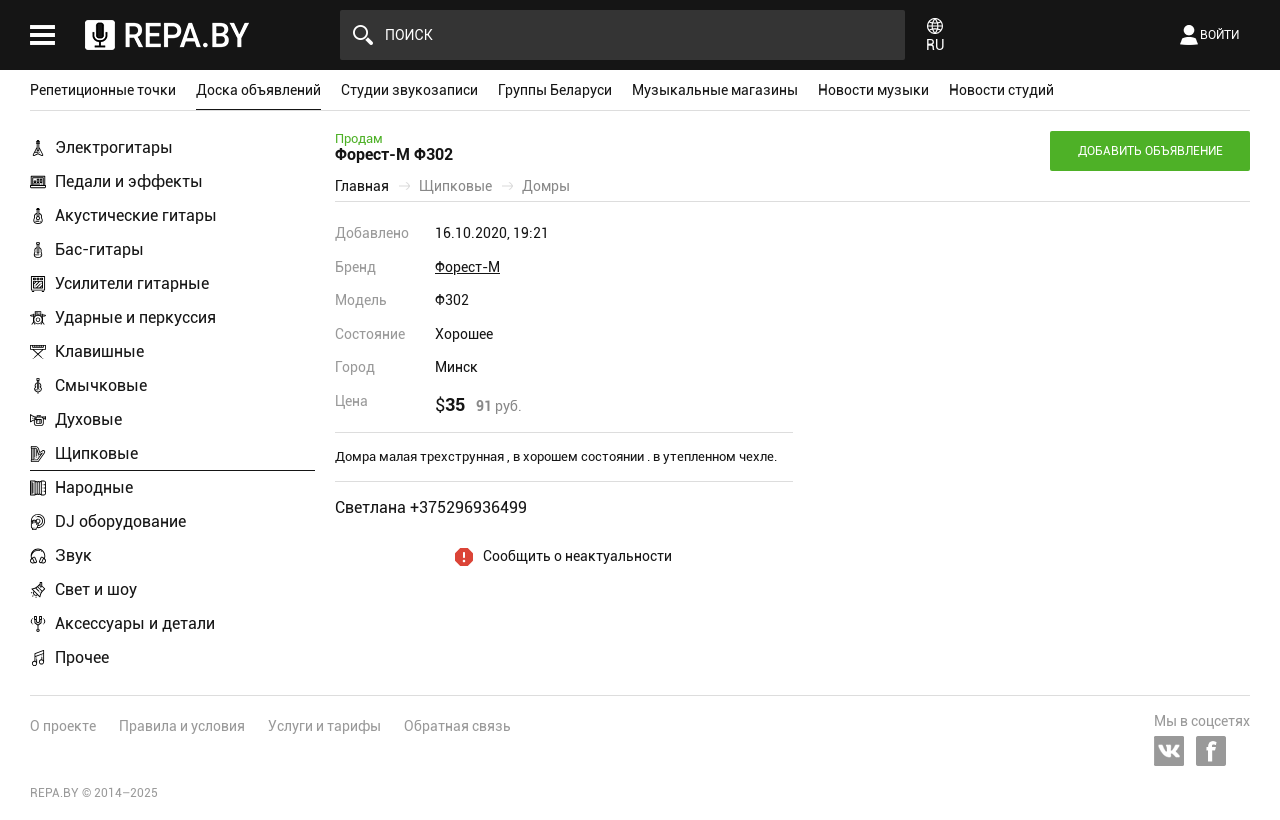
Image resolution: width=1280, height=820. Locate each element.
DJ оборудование (120, 521)
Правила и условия (182, 726)
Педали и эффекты (129, 181)
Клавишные (99, 351)
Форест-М (467, 267)
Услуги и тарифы (324, 726)
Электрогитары (114, 147)
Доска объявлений (258, 90)
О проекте (63, 726)
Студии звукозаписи (409, 90)
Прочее (82, 657)
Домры (546, 186)
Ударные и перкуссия (135, 317)
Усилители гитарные (132, 283)
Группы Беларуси (555, 90)
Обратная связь (457, 726)
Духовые (88, 419)
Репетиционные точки (103, 90)
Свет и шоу (96, 589)
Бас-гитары (99, 249)
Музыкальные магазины (715, 90)
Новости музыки (873, 90)
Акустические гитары (136, 215)
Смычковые (101, 385)
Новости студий (1001, 90)
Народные (94, 487)
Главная (362, 186)
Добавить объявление (1150, 151)
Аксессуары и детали (135, 623)
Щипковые (96, 453)
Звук (73, 555)
